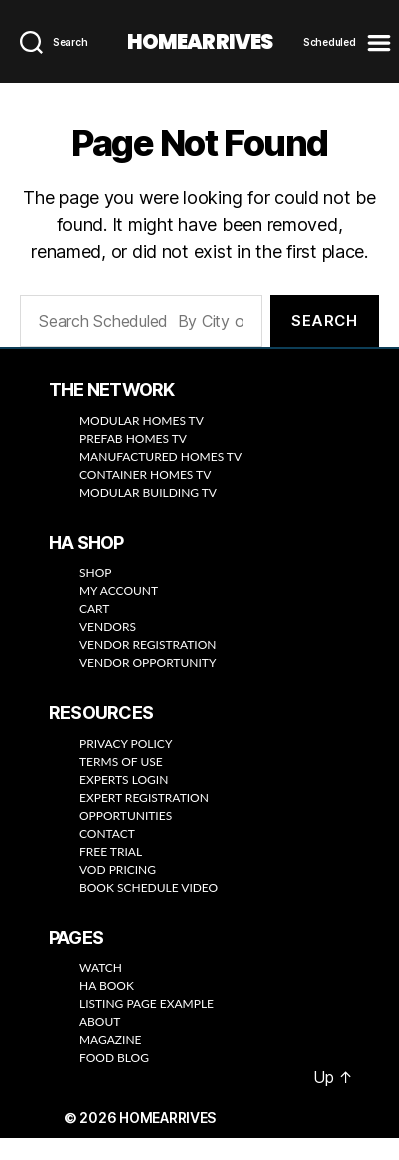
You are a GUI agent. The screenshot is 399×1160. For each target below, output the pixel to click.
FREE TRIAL (110, 852)
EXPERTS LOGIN (123, 780)
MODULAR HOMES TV (141, 421)
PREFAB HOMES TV (133, 439)
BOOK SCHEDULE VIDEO (148, 888)
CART (94, 609)
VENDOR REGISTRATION (148, 645)
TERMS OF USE (121, 762)
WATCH (100, 968)
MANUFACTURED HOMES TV (162, 457)
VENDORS (107, 627)
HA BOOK (106, 986)
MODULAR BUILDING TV (148, 493)
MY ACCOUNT (118, 591)
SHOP (95, 573)
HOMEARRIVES (199, 42)
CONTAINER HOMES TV (145, 475)
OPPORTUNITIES (125, 816)
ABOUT (99, 1022)
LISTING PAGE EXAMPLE (146, 1004)
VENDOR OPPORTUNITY (147, 663)
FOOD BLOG (114, 1058)
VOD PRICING (117, 870)
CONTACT (107, 834)
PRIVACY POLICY (125, 744)
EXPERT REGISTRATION (144, 798)
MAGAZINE (110, 1040)
